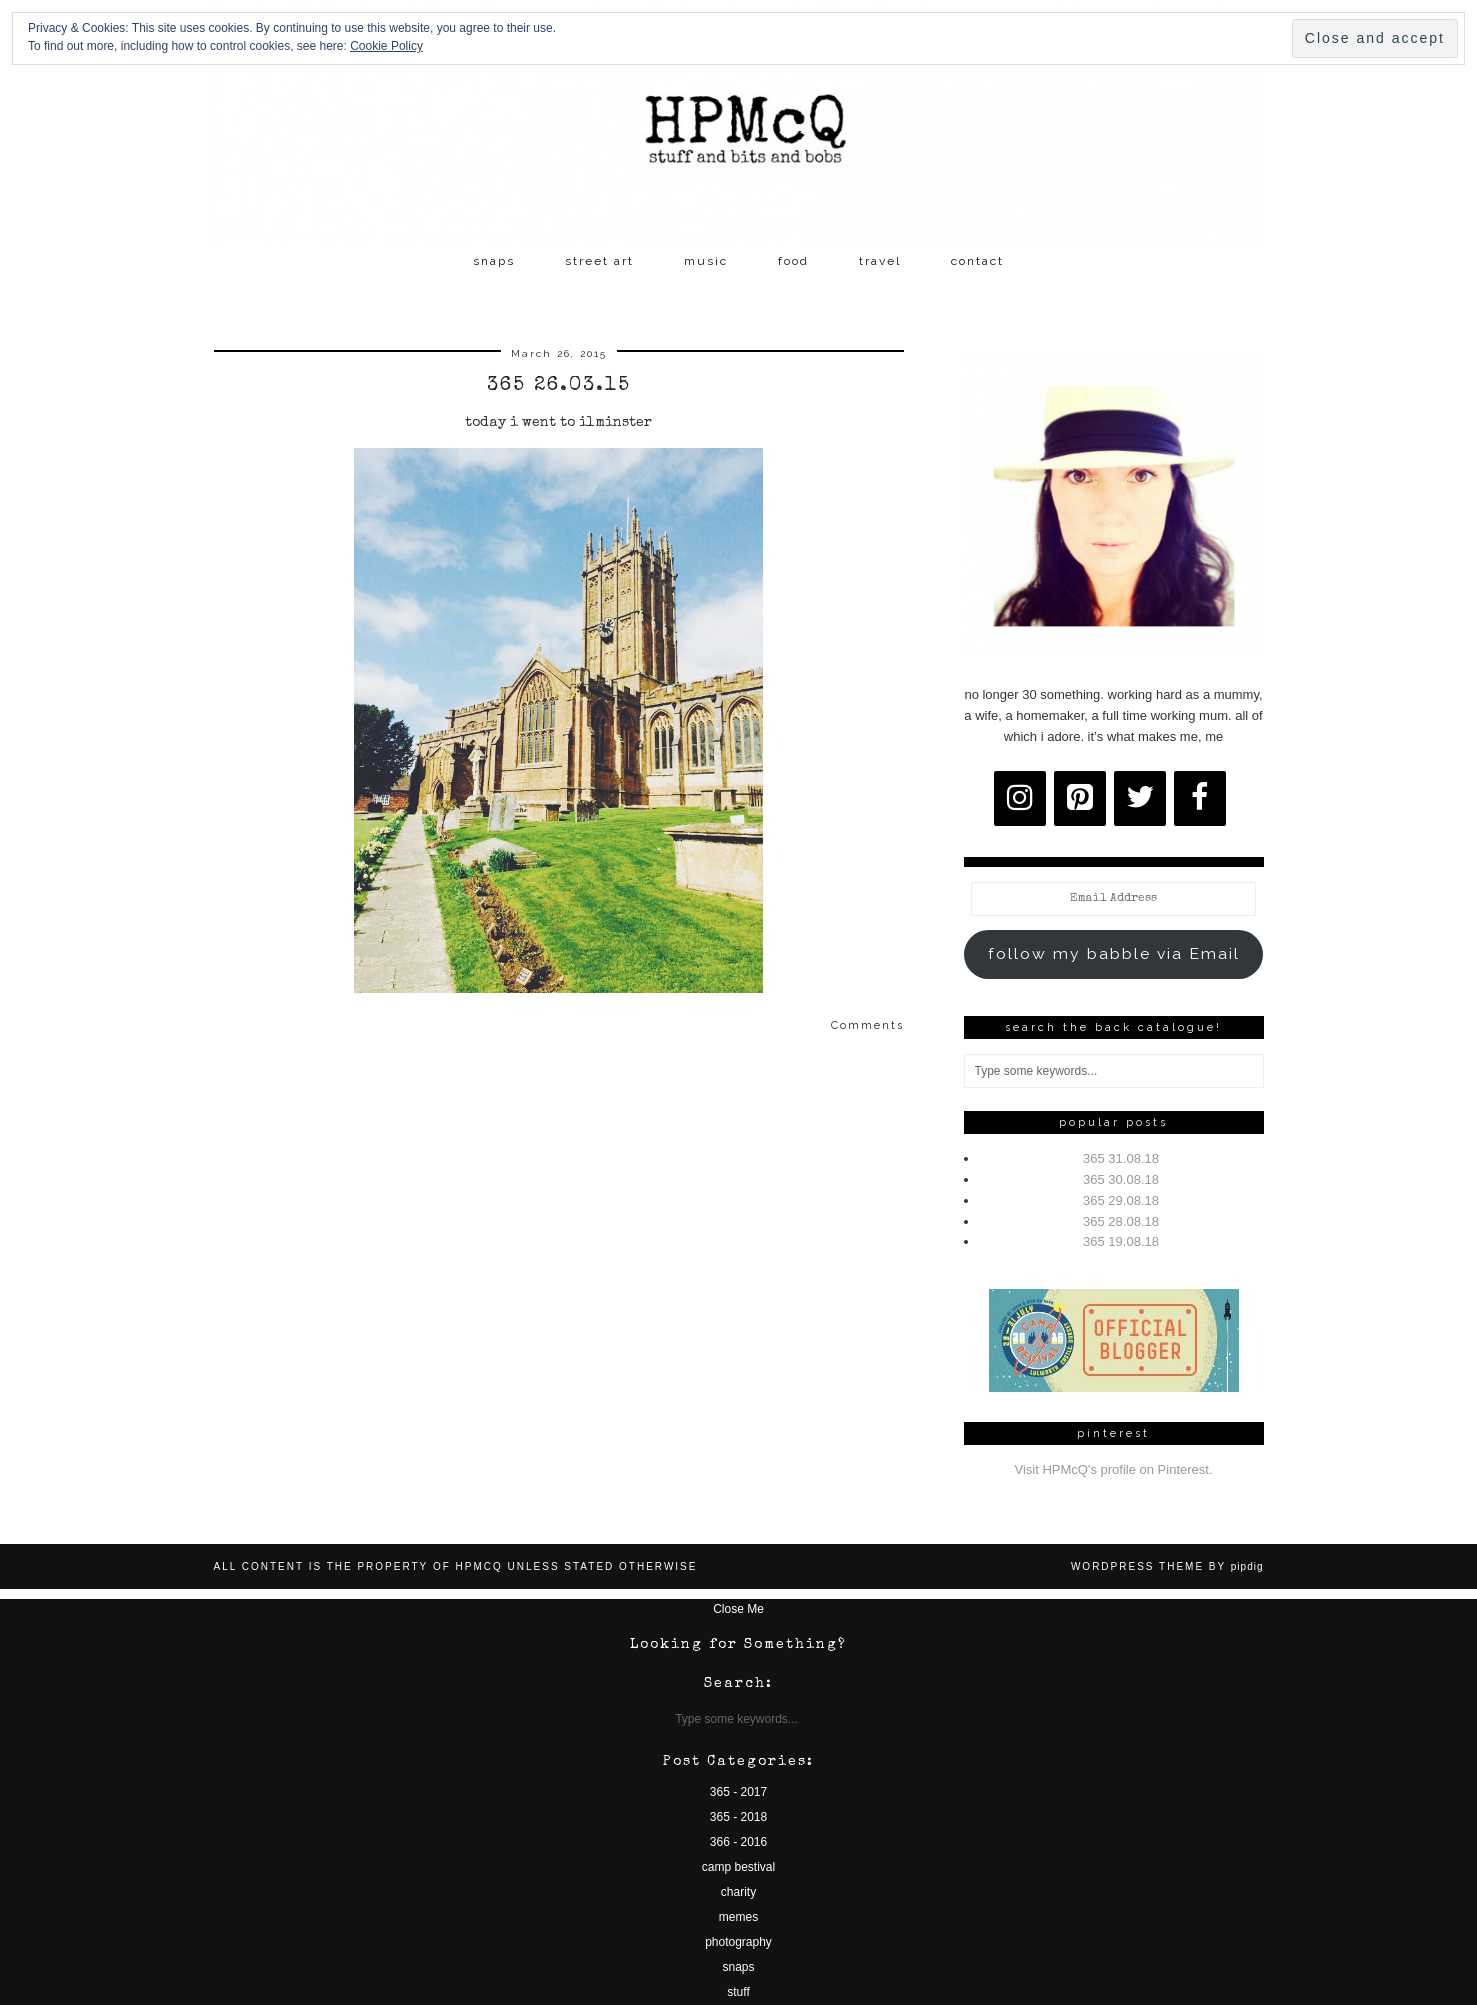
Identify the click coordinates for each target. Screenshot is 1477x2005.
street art (599, 261)
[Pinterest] (1080, 798)
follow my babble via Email (1114, 953)
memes (738, 1917)
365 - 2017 (738, 1792)
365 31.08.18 (1121, 1158)
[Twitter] (1140, 798)
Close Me (738, 1609)
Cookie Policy (386, 46)
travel (880, 261)
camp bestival (738, 1867)
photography (738, 1942)
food (793, 261)
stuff (738, 1992)
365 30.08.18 (1121, 1179)
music (706, 261)
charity (738, 1892)
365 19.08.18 (1121, 1241)
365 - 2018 (738, 1817)
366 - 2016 (738, 1842)
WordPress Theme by (1167, 1566)
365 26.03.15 (559, 386)
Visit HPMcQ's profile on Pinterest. (1113, 1469)
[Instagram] (1020, 798)
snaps (494, 261)
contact (977, 261)
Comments (867, 1025)
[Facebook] (1200, 798)
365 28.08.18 (1121, 1221)
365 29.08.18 (1121, 1200)
